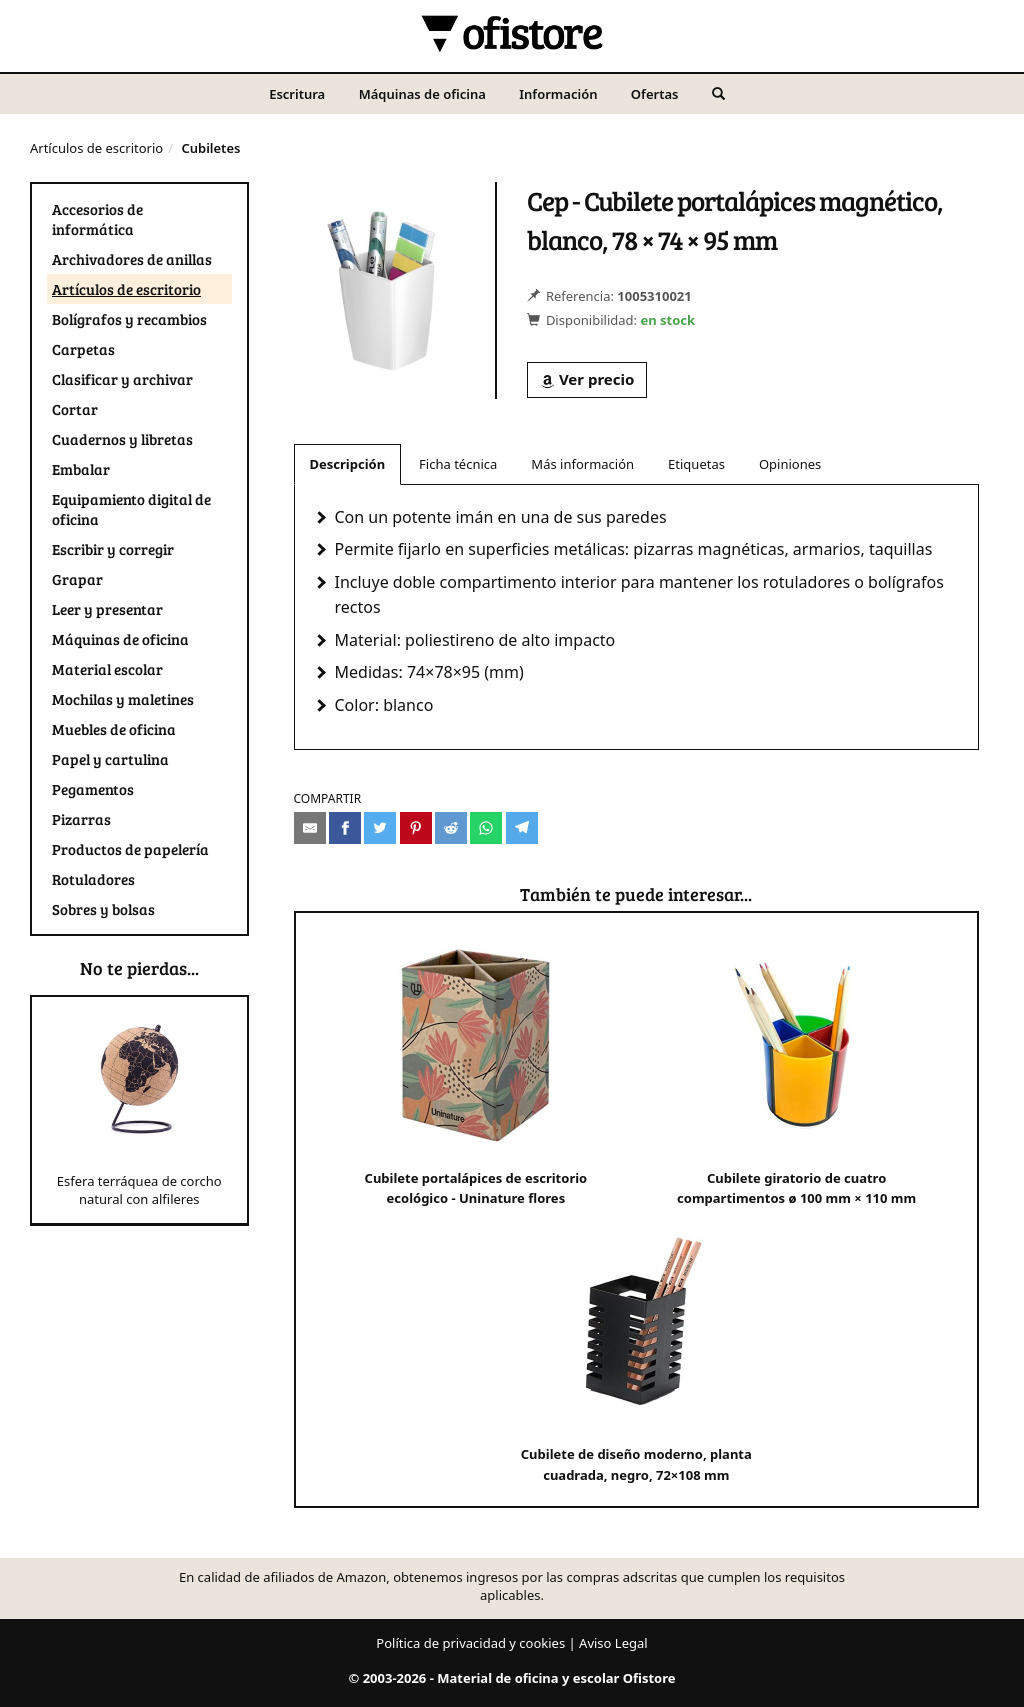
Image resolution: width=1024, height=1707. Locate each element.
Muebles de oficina (114, 729)
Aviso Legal (613, 1643)
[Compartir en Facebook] (345, 828)
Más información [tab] (582, 464)
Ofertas (655, 94)
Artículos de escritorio (96, 148)
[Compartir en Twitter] (380, 828)
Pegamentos (93, 789)
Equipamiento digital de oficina (131, 509)
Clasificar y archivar (122, 379)
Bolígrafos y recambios (129, 319)
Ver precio (587, 379)
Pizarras (81, 819)
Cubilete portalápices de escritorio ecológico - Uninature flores (475, 1070)
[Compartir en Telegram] (522, 828)
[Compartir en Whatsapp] (486, 828)
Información (558, 94)
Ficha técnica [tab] (458, 464)
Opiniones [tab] (790, 464)
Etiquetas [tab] (696, 464)
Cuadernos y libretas (122, 439)
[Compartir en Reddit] (451, 828)
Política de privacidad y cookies (470, 1643)
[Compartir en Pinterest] (416, 828)
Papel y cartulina (110, 759)
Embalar (81, 469)
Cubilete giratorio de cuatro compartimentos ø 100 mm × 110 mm (796, 1070)
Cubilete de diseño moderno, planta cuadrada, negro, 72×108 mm (636, 1346)
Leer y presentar (107, 609)
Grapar (77, 579)
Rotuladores (93, 879)
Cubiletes (210, 148)
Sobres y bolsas (103, 909)
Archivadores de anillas (132, 259)
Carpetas (83, 349)
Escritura (297, 94)
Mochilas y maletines (123, 699)
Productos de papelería (130, 849)
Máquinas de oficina (422, 94)
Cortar (75, 409)
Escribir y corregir (113, 549)
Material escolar (107, 669)
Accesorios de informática (97, 219)
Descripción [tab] (348, 464)
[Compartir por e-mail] (310, 828)
